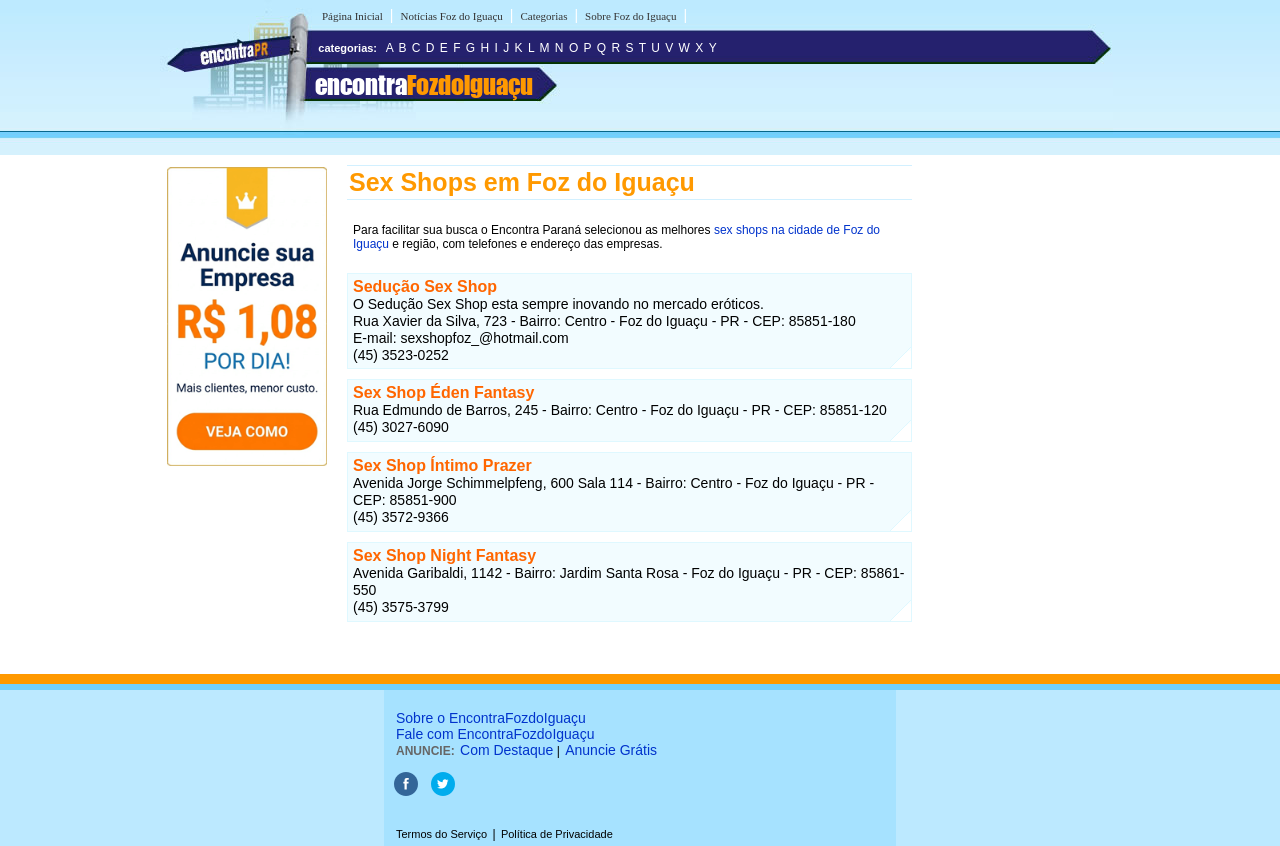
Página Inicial (352, 16)
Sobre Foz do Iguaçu (630, 16)
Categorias (543, 16)
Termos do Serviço (441, 834)
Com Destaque (506, 750)
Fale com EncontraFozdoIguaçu (495, 734)
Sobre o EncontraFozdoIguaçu (491, 718)
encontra (424, 85)
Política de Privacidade (557, 834)
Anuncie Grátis (611, 750)
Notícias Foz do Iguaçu (451, 16)
